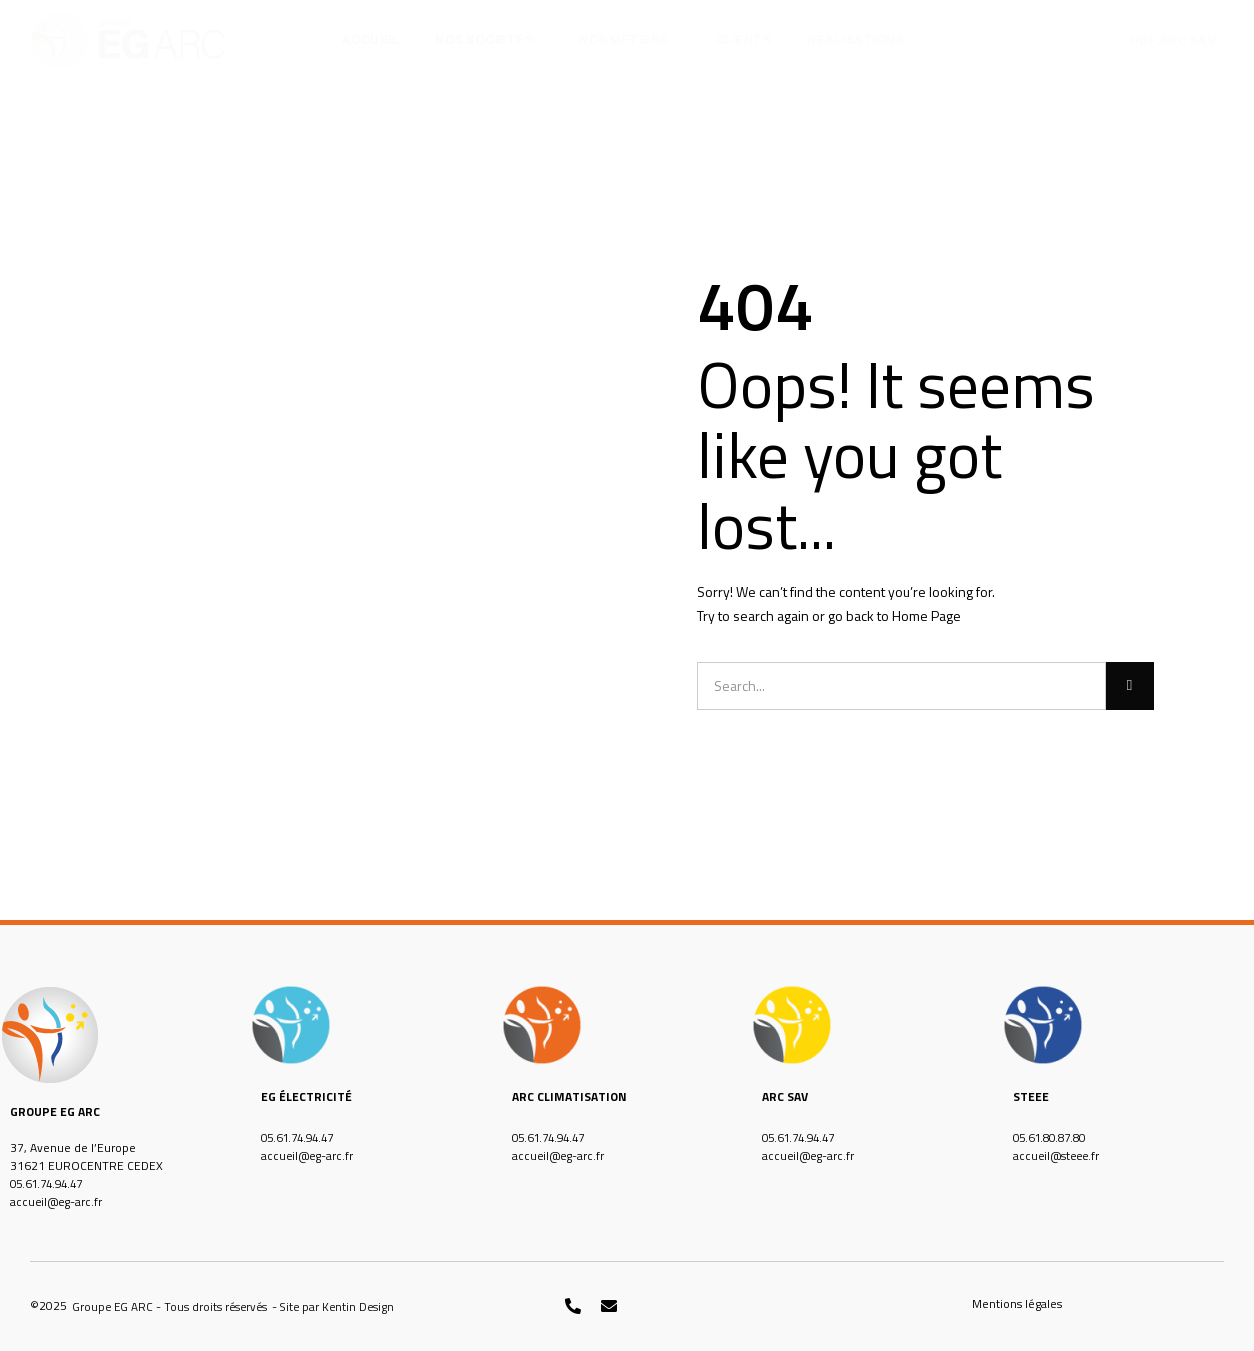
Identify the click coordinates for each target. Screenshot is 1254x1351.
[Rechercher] (1130, 686)
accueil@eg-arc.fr (57, 1201)
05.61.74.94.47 (51, 1183)
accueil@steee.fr (1058, 1155)
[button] (172, 1307)
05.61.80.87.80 (1054, 1137)
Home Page (926, 615)
